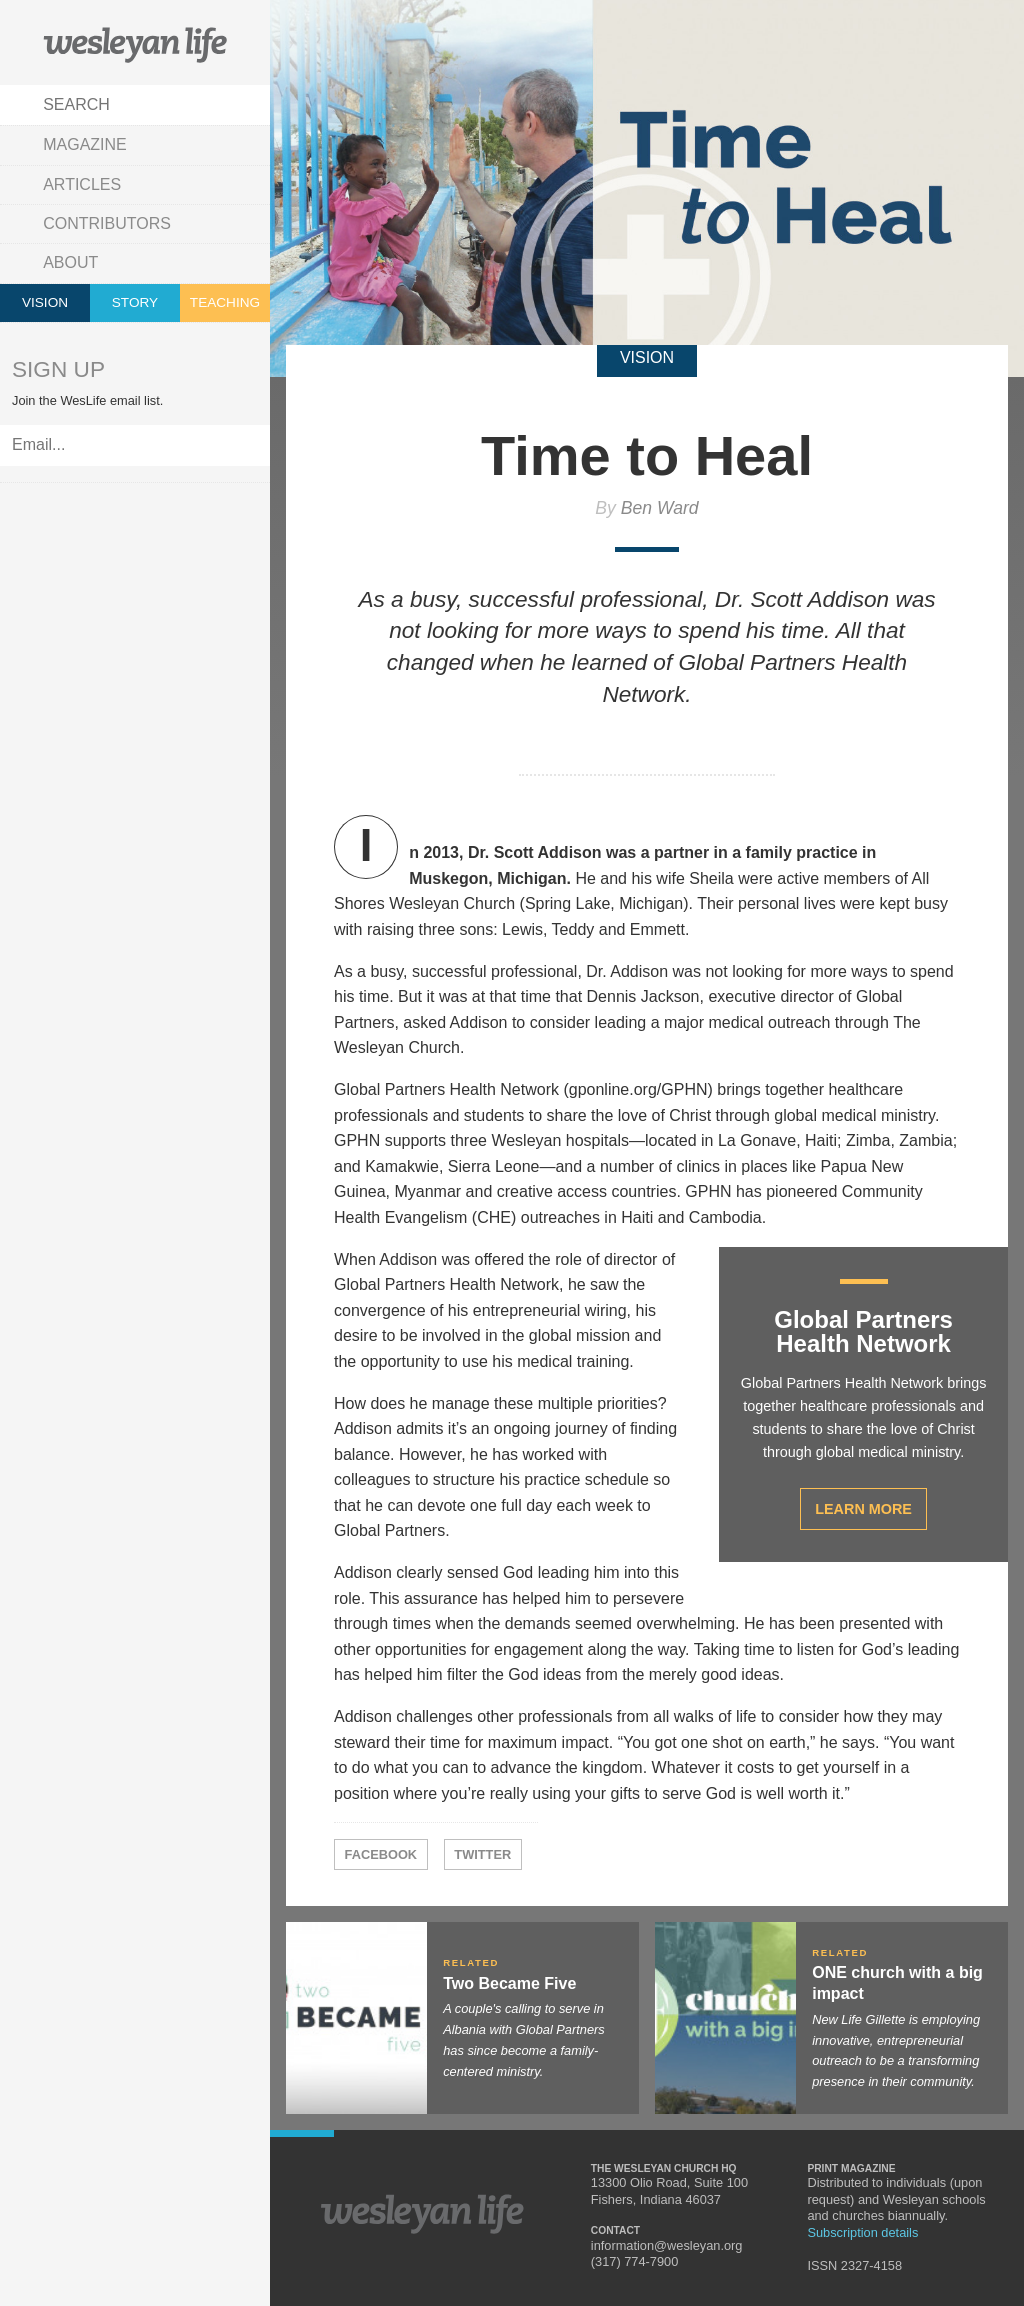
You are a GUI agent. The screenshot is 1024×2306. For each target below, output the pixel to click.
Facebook (381, 1854)
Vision (45, 302)
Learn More (863, 1509)
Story (135, 302)
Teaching (225, 302)
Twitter (482, 1854)
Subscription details (862, 2232)
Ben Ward (660, 508)
